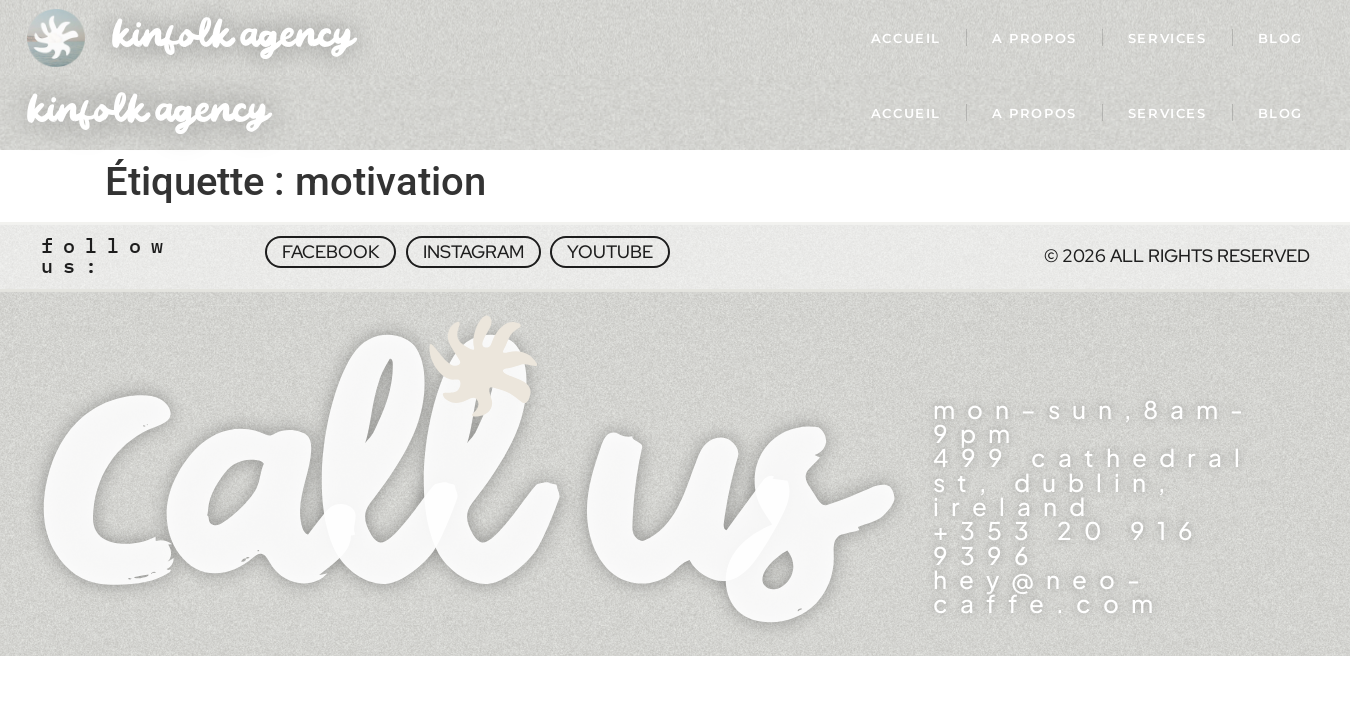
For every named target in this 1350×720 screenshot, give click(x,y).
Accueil (906, 38)
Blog (1280, 38)
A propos (1034, 38)
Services (1167, 38)
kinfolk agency (233, 37)
